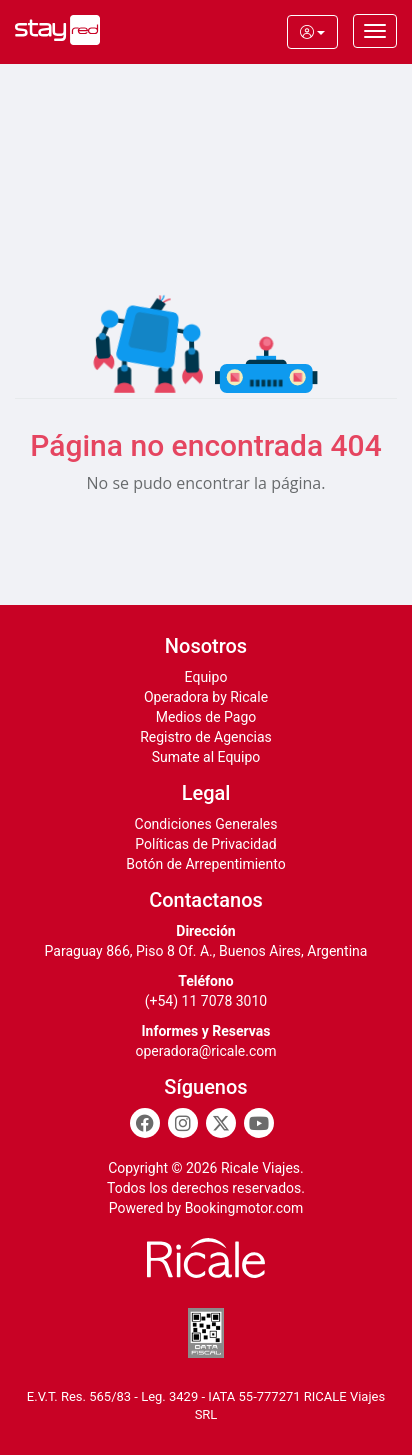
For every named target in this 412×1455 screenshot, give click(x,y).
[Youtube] (259, 1123)
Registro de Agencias (206, 737)
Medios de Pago (206, 717)
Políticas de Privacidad (205, 844)
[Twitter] (221, 1123)
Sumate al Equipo (206, 757)
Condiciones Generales (206, 824)
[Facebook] (145, 1123)
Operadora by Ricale (206, 697)
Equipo (206, 677)
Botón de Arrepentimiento (205, 864)
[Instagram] (183, 1123)
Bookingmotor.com (244, 1208)
